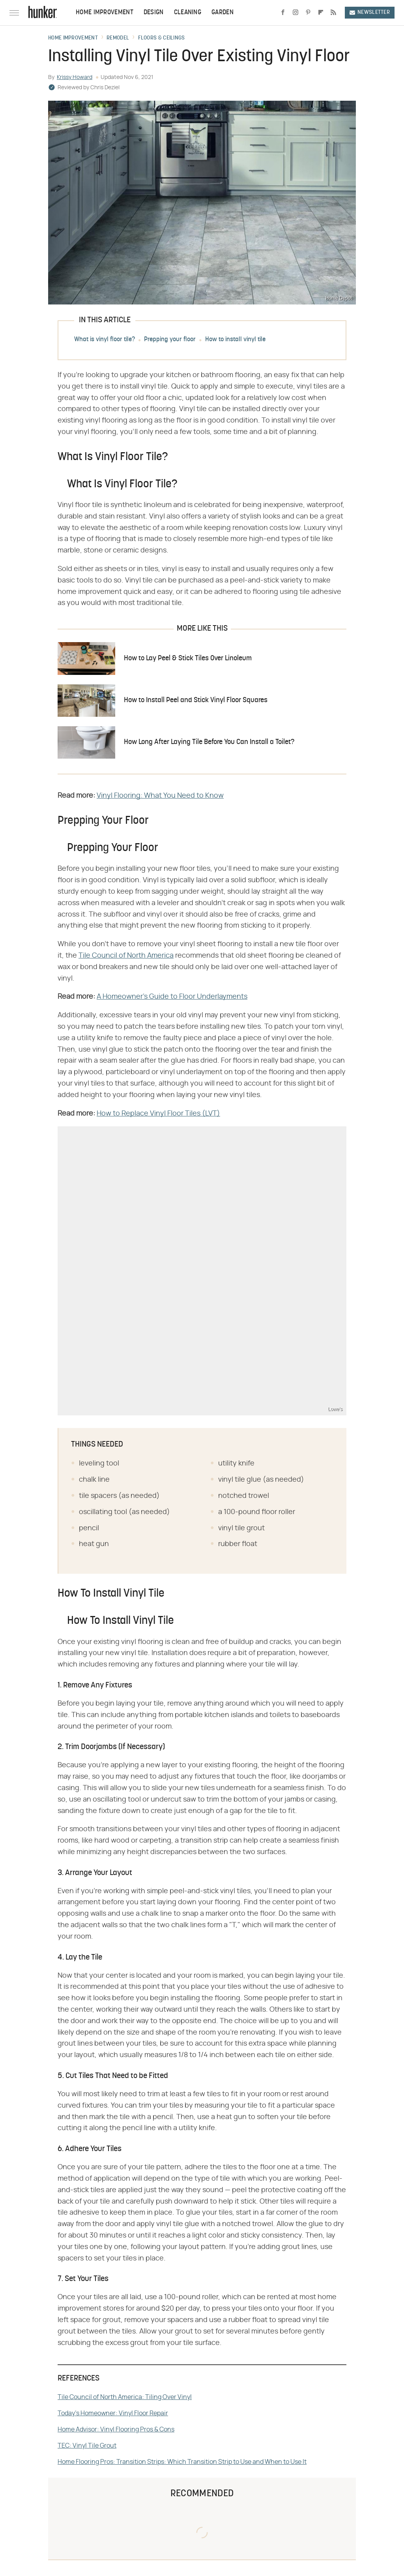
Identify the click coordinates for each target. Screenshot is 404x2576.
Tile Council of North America (126, 955)
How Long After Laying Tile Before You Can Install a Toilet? (209, 742)
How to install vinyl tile (235, 339)
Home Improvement (104, 12)
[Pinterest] (308, 13)
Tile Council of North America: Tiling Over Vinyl (125, 2397)
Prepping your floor (170, 339)
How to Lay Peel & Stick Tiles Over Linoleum (188, 658)
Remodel (118, 38)
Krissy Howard (74, 77)
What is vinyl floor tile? (104, 339)
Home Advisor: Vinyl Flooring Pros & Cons (116, 2429)
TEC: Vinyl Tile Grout (87, 2446)
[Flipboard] (321, 13)
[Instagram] (295, 13)
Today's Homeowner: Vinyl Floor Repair (113, 2413)
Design (154, 12)
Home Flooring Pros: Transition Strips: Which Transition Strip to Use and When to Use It (182, 2462)
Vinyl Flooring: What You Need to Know (160, 795)
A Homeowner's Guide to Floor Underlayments (172, 996)
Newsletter (370, 12)
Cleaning (187, 12)
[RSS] (333, 13)
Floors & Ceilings (161, 38)
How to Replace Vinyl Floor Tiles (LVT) (158, 1113)
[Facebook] (283, 13)
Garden (222, 12)
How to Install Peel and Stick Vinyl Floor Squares (195, 700)
